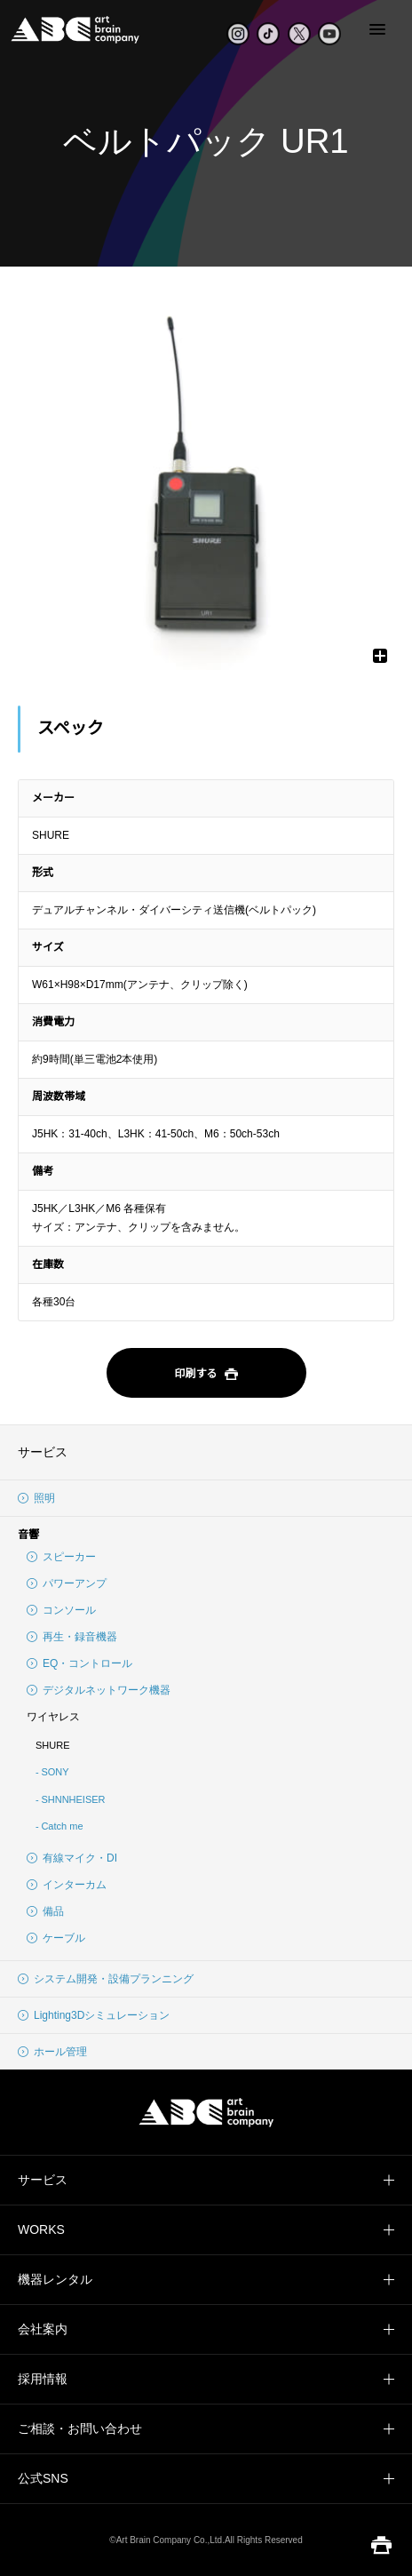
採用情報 (42, 2379)
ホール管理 (52, 2052)
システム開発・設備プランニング (106, 1979)
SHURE (53, 1745)
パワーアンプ (67, 1583)
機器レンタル (55, 2279)
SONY (54, 1772)
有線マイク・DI (72, 1858)
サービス (42, 1452)
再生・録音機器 (72, 1637)
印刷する (205, 1375)
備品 (45, 1911)
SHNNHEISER (73, 1799)
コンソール (61, 1610)
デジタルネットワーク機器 (98, 1690)
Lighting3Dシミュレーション (94, 2015)
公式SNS (43, 2478)
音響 (28, 1534)
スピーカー (61, 1557)
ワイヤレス (53, 1717)
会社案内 (42, 2329)
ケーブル (56, 1938)
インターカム (67, 1885)
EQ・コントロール (79, 1663)
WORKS (41, 2229)
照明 (36, 1498)
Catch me (62, 1826)
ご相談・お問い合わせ (80, 2428)
